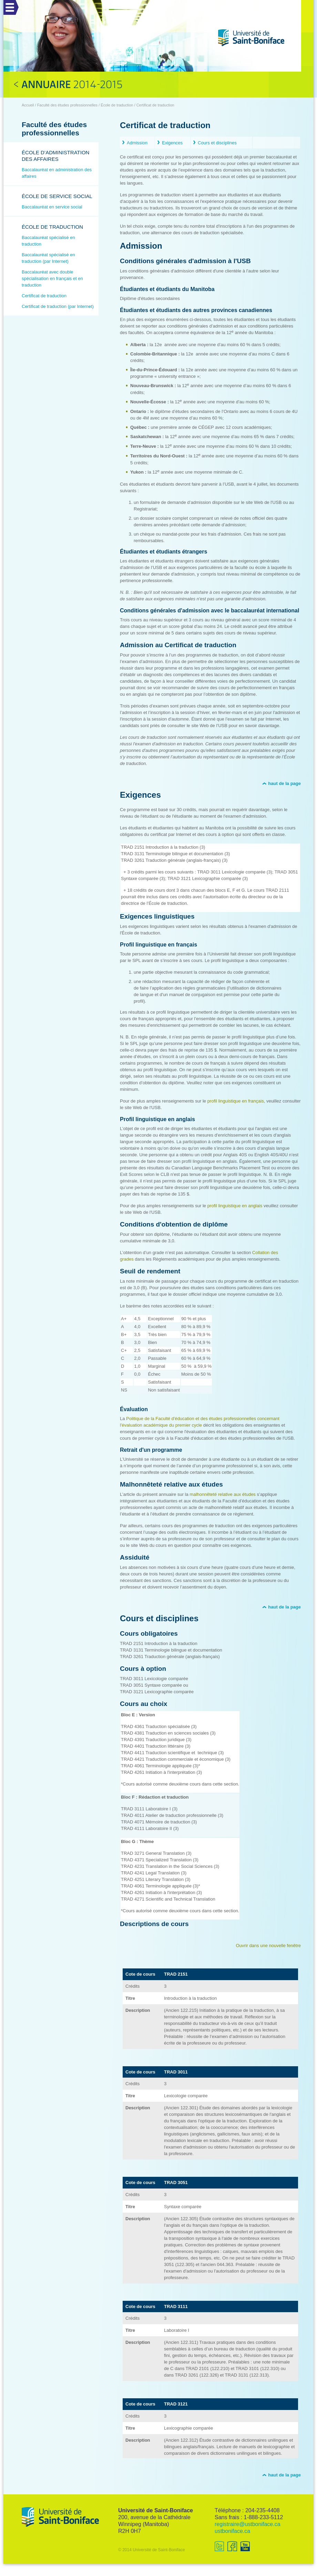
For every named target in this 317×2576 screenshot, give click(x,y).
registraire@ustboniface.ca (247, 2524)
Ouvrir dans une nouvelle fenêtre (268, 1945)
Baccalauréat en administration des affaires (57, 173)
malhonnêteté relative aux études (223, 1494)
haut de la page (284, 783)
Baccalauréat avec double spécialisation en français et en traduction (52, 278)
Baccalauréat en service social (52, 206)
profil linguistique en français (235, 1101)
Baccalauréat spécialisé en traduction (48, 241)
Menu (9, 3)
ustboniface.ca (232, 2531)
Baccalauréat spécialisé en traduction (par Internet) (48, 258)
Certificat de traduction (44, 295)
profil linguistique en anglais (235, 1205)
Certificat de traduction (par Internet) (58, 306)
